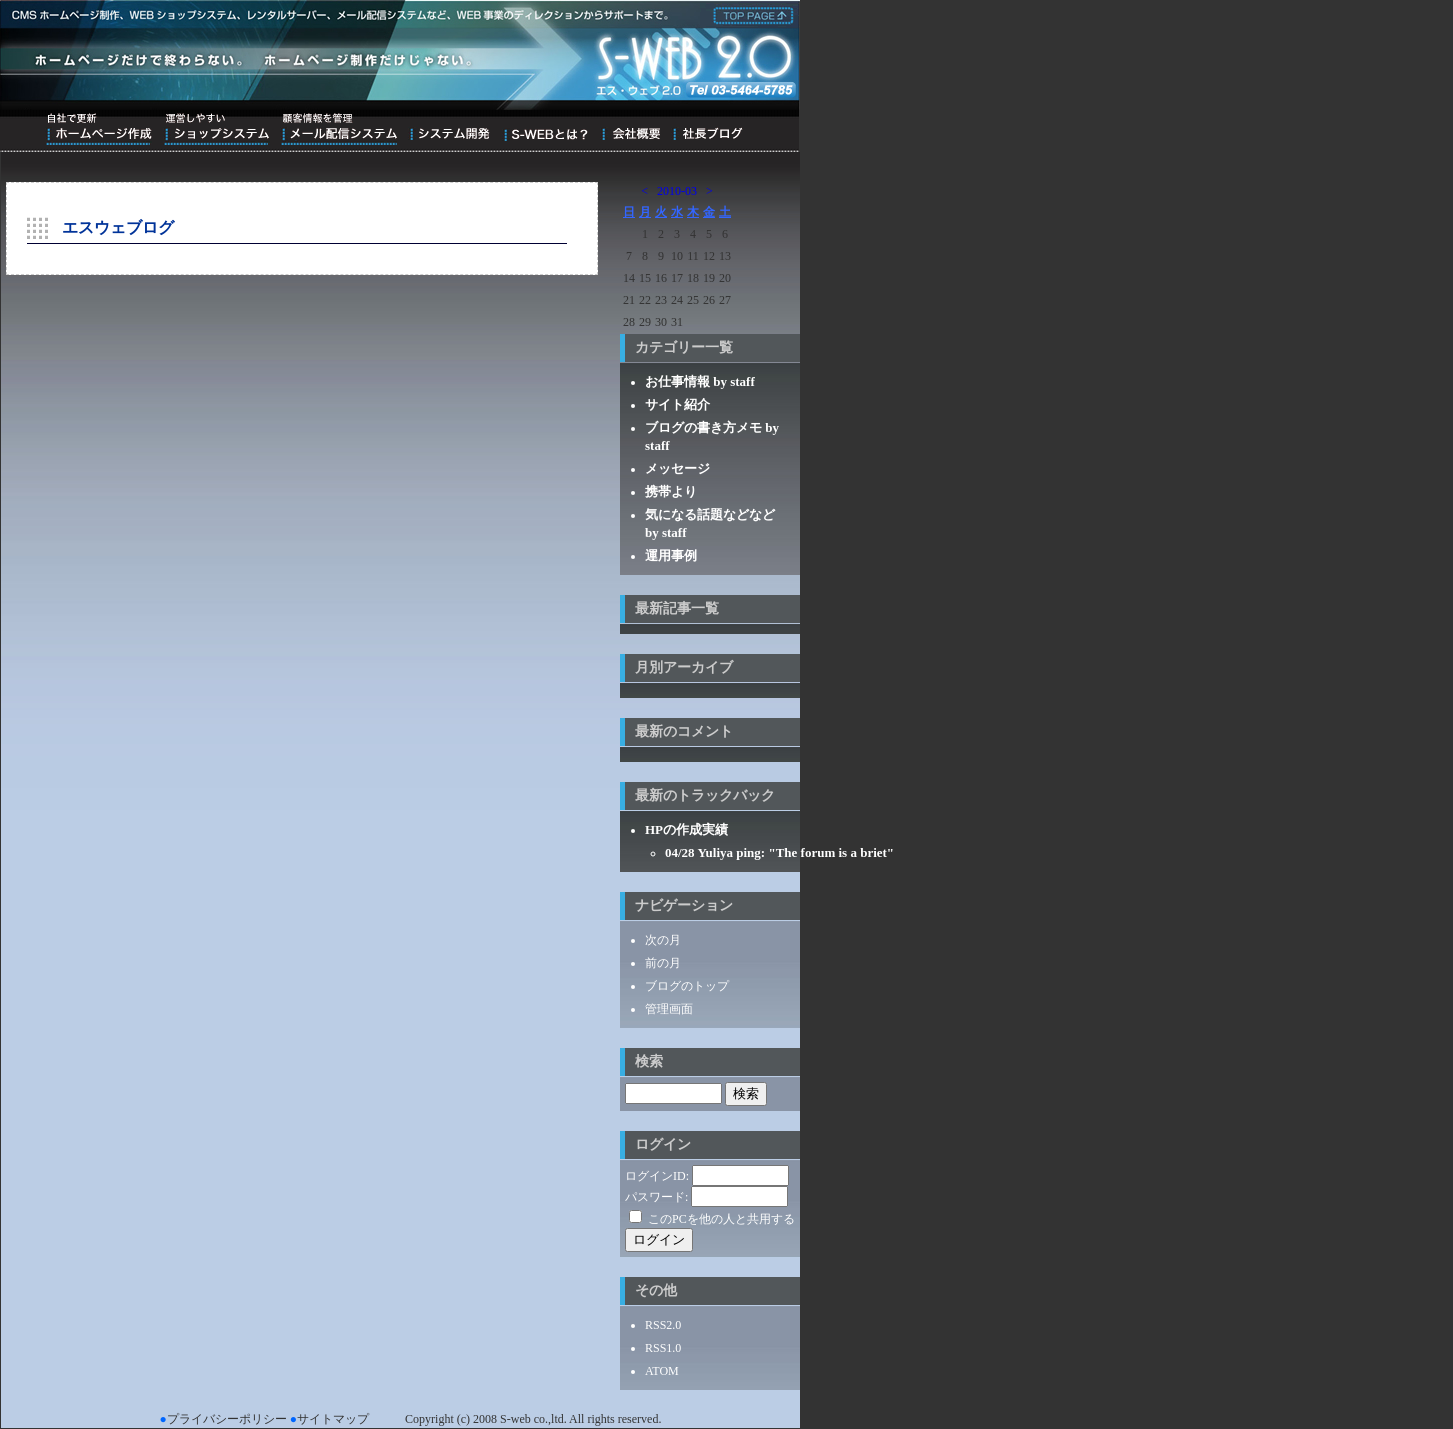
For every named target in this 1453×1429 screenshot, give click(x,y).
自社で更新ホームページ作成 (99, 129)
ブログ (707, 129)
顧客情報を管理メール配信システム (339, 129)
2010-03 (677, 191)
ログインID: (657, 1176)
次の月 (663, 940)
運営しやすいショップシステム (216, 129)
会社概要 (630, 129)
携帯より (671, 491)
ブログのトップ (687, 986)
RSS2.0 (663, 1325)
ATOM (662, 1371)
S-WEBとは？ (545, 129)
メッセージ (677, 468)
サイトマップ (333, 1419)
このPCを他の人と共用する (721, 1219)
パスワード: (656, 1197)
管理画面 (669, 1009)
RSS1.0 (663, 1348)
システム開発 (449, 129)
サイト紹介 (677, 404)
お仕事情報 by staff (700, 381)
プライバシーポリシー (227, 1419)
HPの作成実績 (686, 829)
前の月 (663, 963)
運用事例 (671, 555)
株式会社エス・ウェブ (750, 14)
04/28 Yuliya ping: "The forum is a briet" (779, 852)
